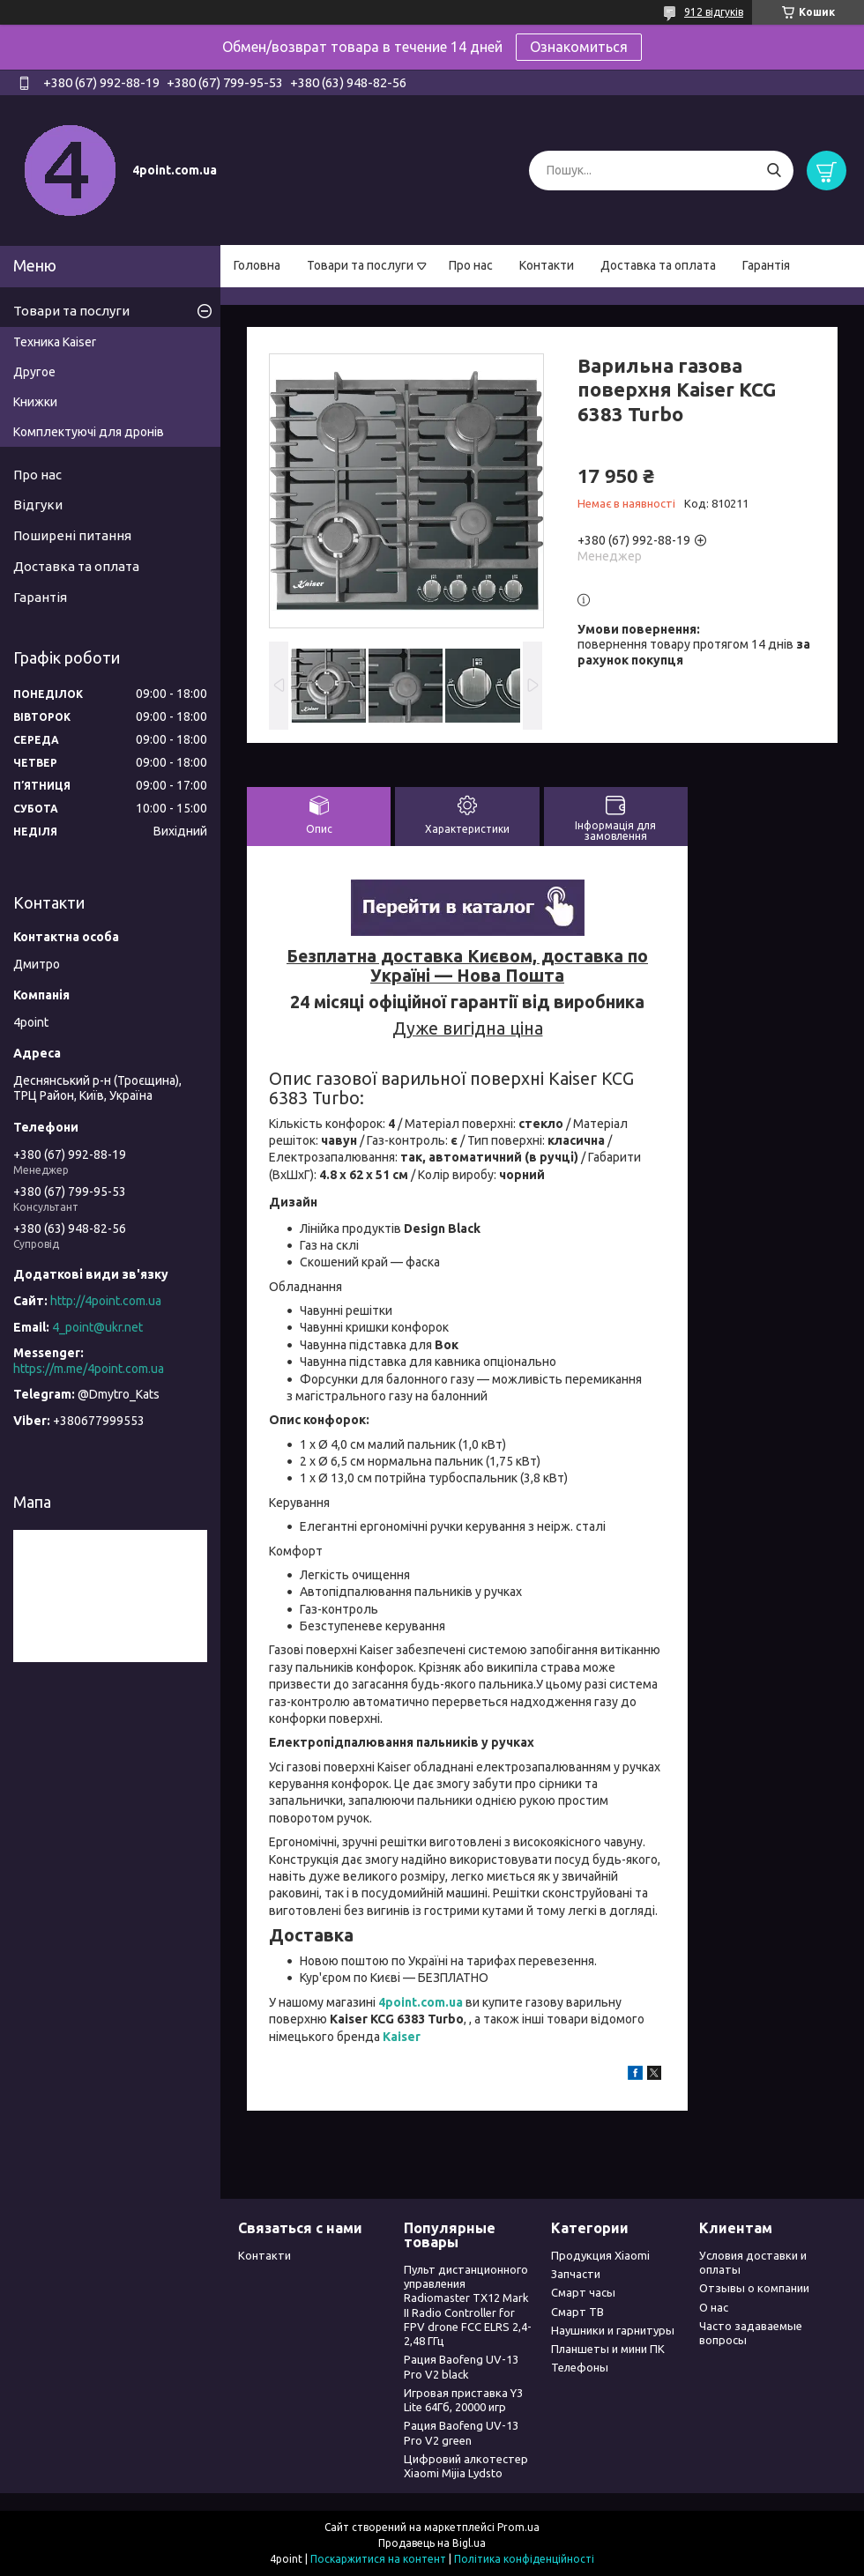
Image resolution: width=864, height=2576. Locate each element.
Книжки (35, 402)
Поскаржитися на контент (378, 2559)
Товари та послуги (360, 265)
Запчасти (575, 2274)
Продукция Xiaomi (600, 2255)
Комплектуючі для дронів (88, 432)
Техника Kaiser (54, 342)
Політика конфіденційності (524, 2559)
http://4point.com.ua (105, 1301)
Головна (257, 265)
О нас (713, 2307)
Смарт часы (583, 2292)
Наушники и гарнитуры (612, 2330)
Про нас (471, 265)
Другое (34, 372)
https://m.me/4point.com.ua (88, 1369)
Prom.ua (518, 2527)
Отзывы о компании (754, 2288)
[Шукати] (773, 170)
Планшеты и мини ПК (608, 2348)
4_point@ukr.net (97, 1327)
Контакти (546, 265)
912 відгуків (713, 12)
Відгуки (38, 504)
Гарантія (766, 265)
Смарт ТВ (577, 2311)
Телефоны (579, 2367)
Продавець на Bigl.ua (432, 2543)
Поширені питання (72, 535)
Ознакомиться (579, 47)
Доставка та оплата (658, 265)
